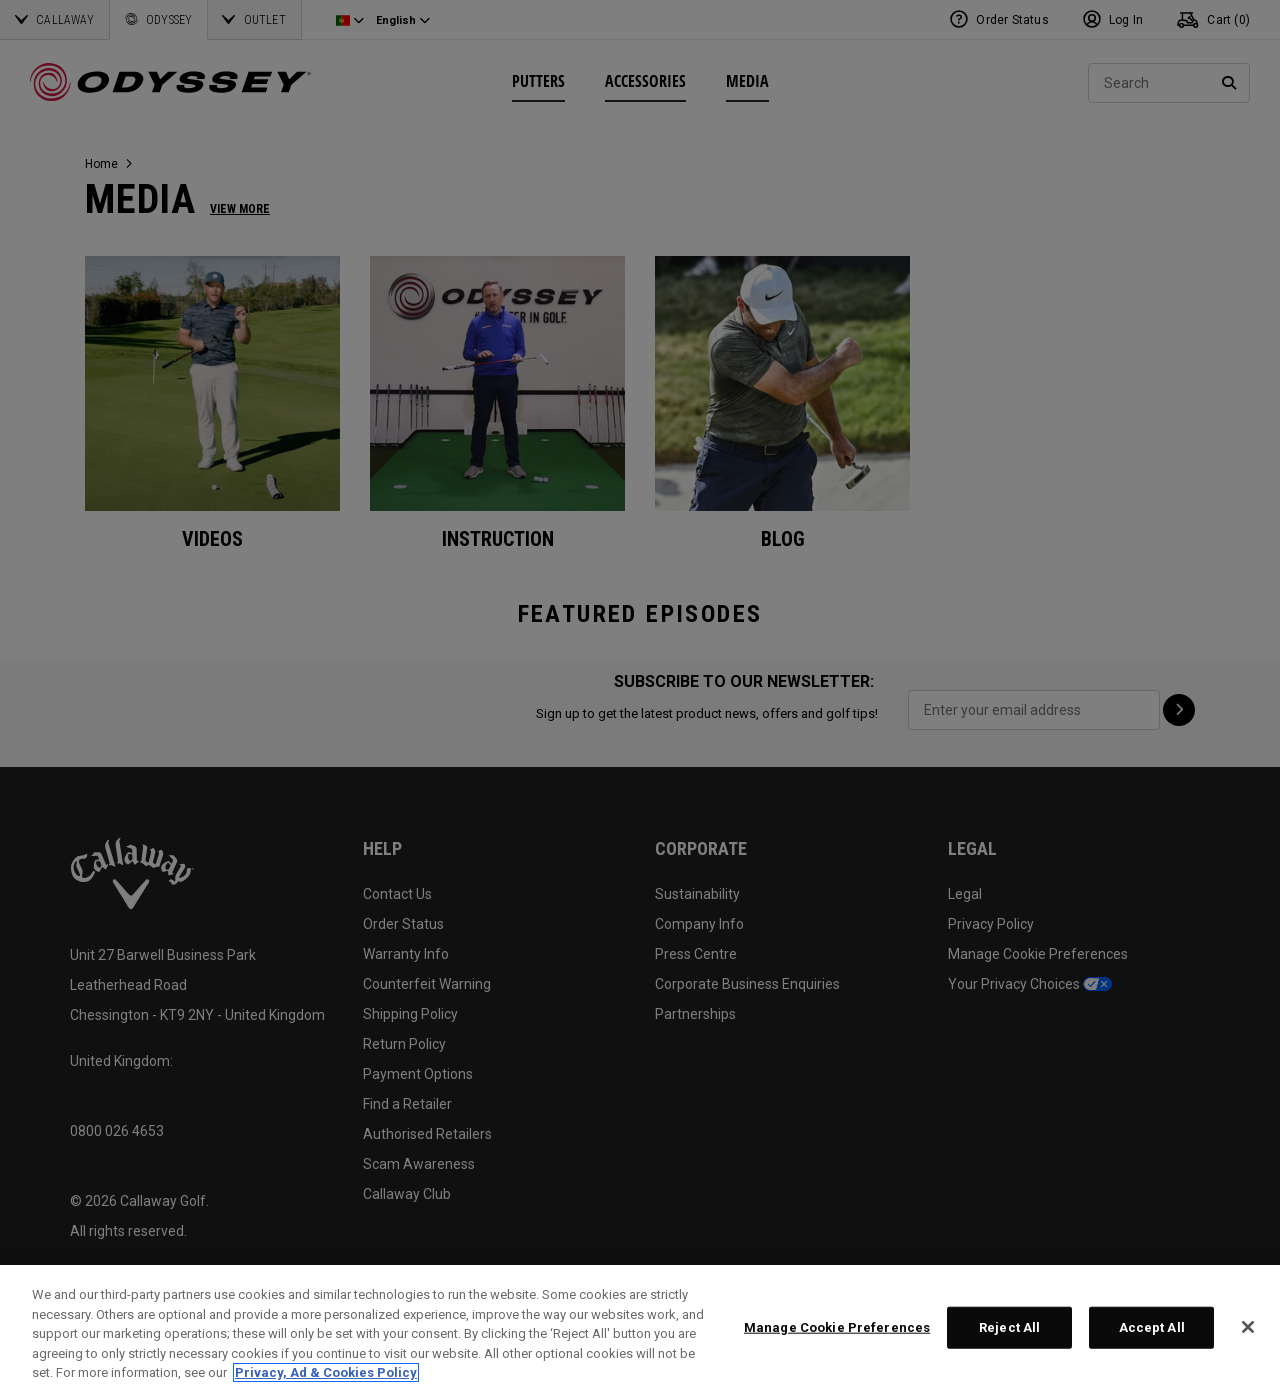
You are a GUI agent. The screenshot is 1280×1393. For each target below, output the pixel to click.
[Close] (1248, 1327)
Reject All (1009, 1327)
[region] (640, 1329)
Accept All (1152, 1327)
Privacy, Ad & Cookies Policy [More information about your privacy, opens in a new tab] (326, 1372)
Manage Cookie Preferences (837, 1327)
